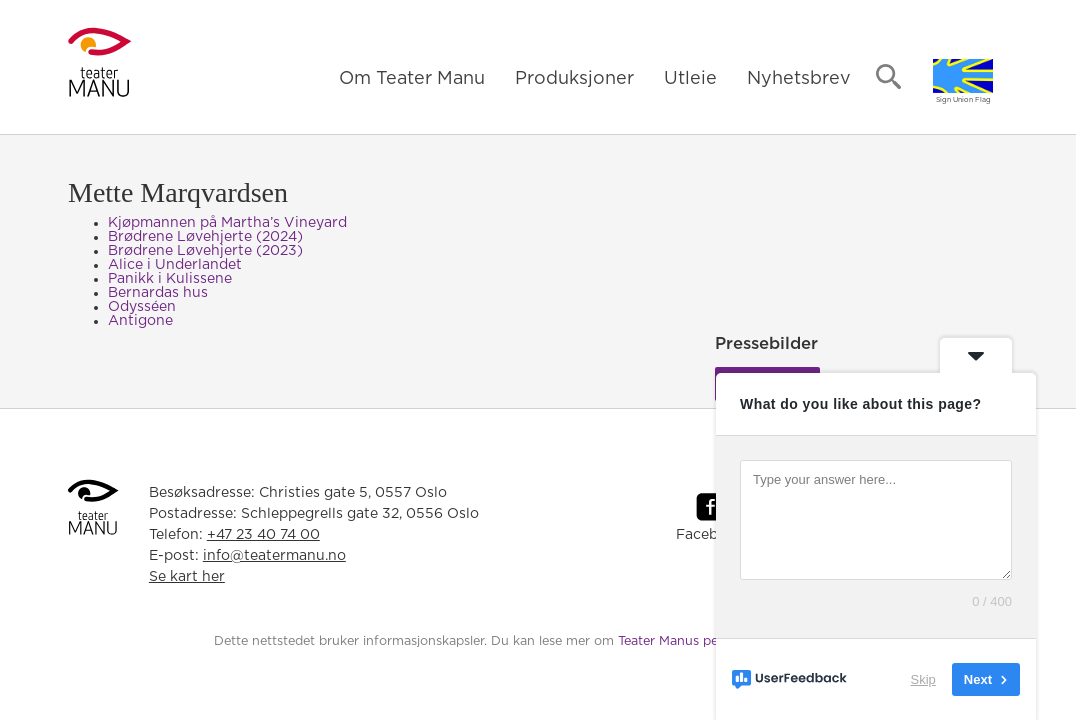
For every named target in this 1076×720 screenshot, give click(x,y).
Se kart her (187, 577)
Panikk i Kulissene (170, 279)
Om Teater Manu (412, 79)
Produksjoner (574, 79)
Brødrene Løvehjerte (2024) (205, 237)
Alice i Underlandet (175, 265)
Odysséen (142, 307)
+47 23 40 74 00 (263, 535)
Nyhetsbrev (799, 79)
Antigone (140, 321)
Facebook (710, 535)
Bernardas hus (158, 293)
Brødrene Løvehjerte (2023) (205, 251)
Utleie (690, 79)
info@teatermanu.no (274, 556)
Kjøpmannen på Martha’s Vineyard (227, 223)
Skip (923, 679)
